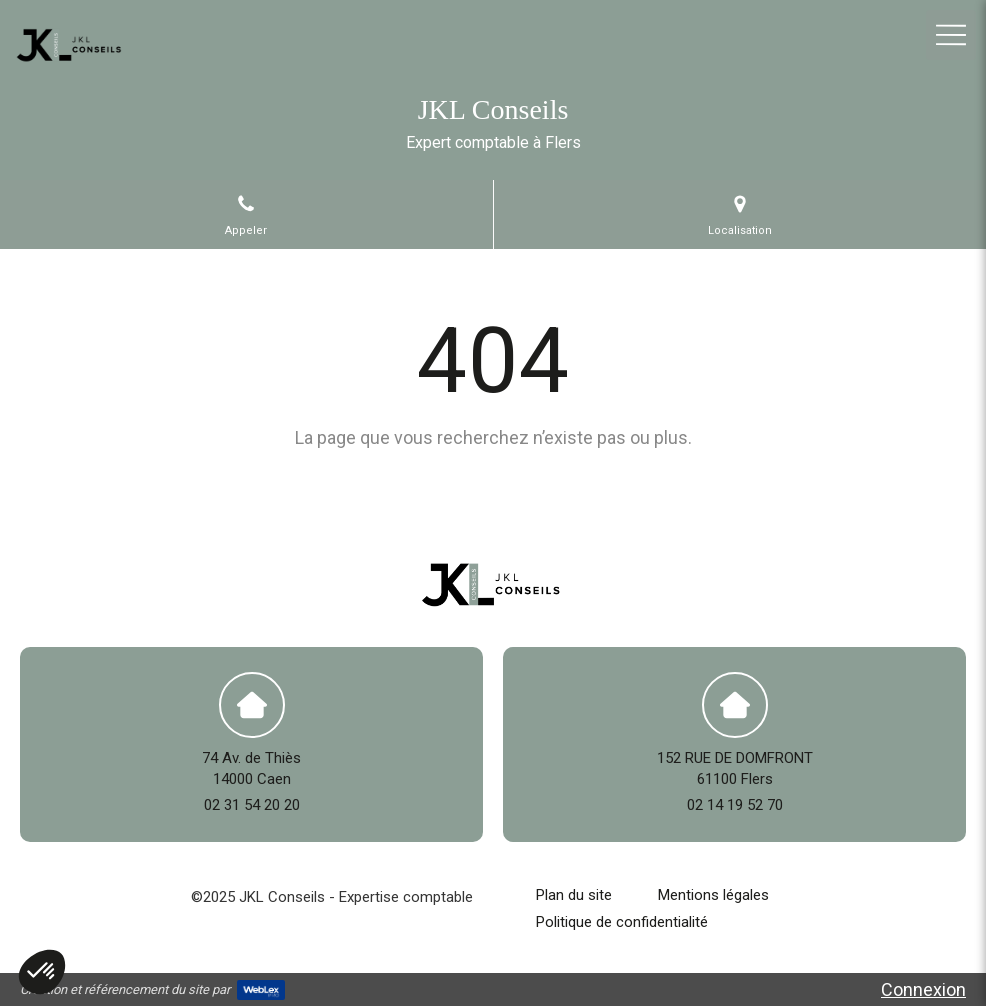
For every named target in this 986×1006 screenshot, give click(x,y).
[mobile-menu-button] (951, 35)
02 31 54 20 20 (252, 805)
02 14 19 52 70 (735, 805)
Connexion (923, 989)
